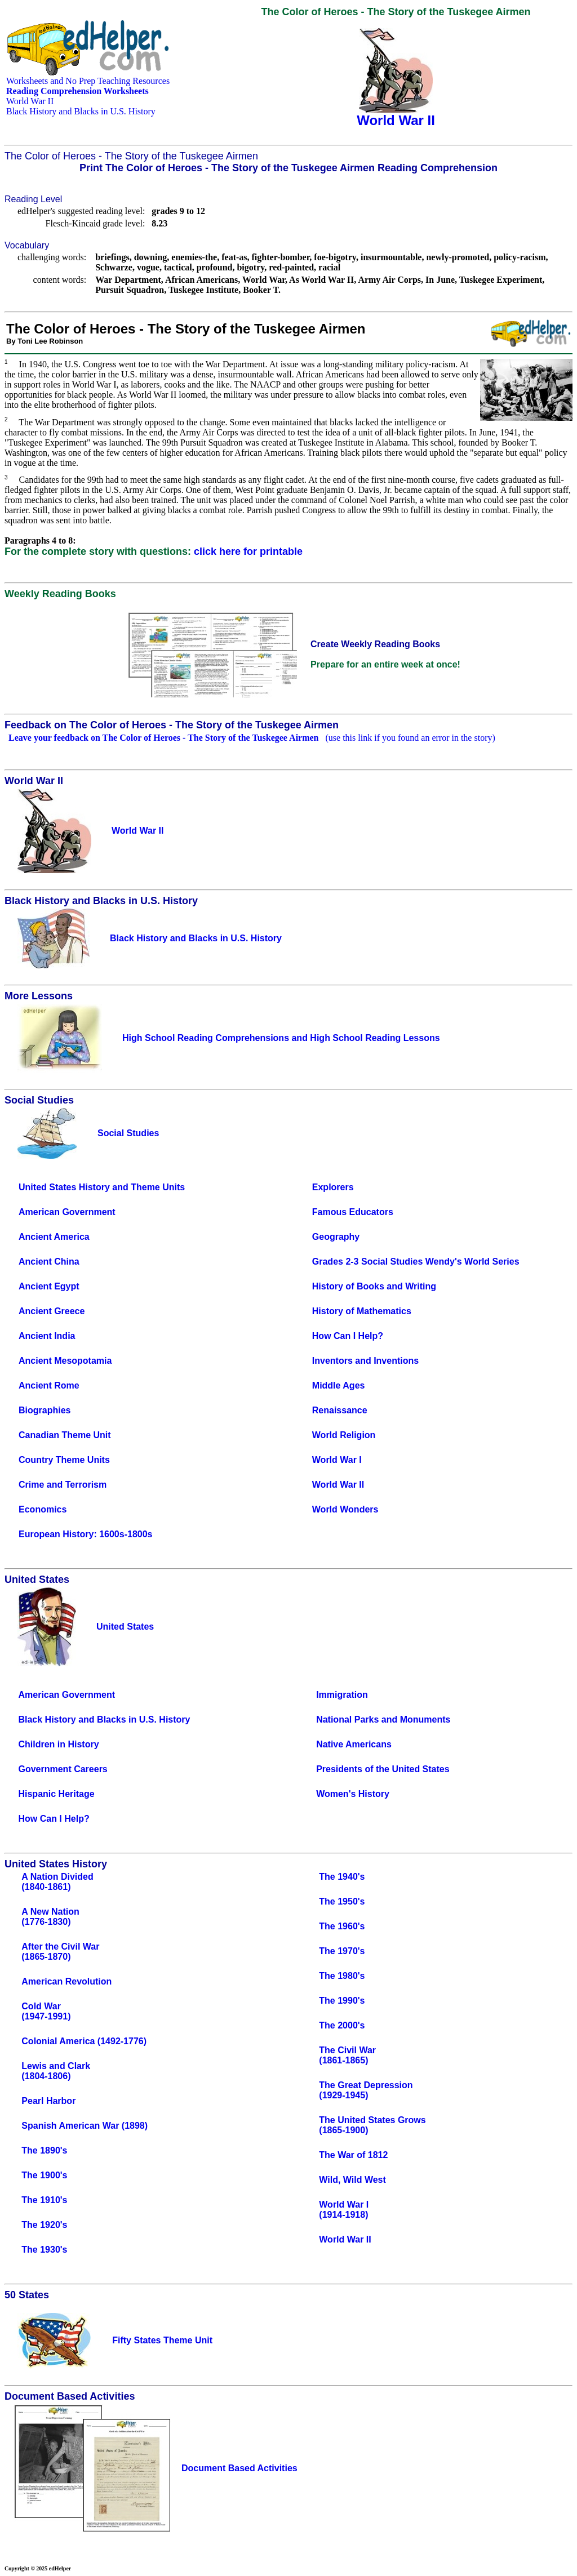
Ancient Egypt (49, 1286)
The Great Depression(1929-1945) (365, 2090)
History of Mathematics (361, 1311)
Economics (42, 1509)
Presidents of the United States (383, 1769)
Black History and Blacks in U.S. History (81, 111)
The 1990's (342, 2000)
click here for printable (248, 551)
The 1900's (44, 2175)
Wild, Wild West (352, 2180)
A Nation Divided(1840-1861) (57, 1882)
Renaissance (339, 1410)
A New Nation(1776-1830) (50, 1917)
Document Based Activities (239, 2468)
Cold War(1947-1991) (45, 2011)
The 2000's (342, 2025)
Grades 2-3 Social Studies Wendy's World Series (416, 1261)
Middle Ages (338, 1385)
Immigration (342, 1694)
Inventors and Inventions (365, 1360)
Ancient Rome (49, 1385)
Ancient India (47, 1336)
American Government (67, 1212)
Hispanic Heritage (56, 1794)
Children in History (58, 1744)
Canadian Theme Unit (65, 1435)
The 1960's (342, 1926)
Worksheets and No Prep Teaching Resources (88, 81)
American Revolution (66, 1981)
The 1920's (44, 2225)
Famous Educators (352, 1212)
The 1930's (44, 2249)
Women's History (352, 1794)
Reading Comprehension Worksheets (77, 91)
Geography (335, 1237)
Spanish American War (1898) (84, 2125)
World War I (337, 1460)
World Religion (344, 1435)
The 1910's (44, 2200)
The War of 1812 (353, 2155)
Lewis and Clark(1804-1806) (55, 2071)
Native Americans (354, 1744)
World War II (30, 101)
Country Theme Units (64, 1460)
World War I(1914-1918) (344, 2209)
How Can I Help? (347, 1336)
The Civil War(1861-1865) (347, 2055)
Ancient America (54, 1237)
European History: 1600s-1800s (85, 1534)
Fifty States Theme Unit (162, 2340)
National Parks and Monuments (383, 1719)
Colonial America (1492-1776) (84, 2041)
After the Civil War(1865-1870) (60, 1951)
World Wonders (345, 1509)
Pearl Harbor (48, 2101)
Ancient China (49, 1261)
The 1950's (342, 1901)
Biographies (44, 1410)
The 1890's (44, 2150)
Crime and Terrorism (62, 1484)
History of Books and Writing (374, 1286)
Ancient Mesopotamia (65, 1360)
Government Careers (62, 1769)
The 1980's (342, 1976)
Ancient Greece (52, 1311)
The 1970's (342, 1951)
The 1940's (342, 1876)
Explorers (333, 1187)
